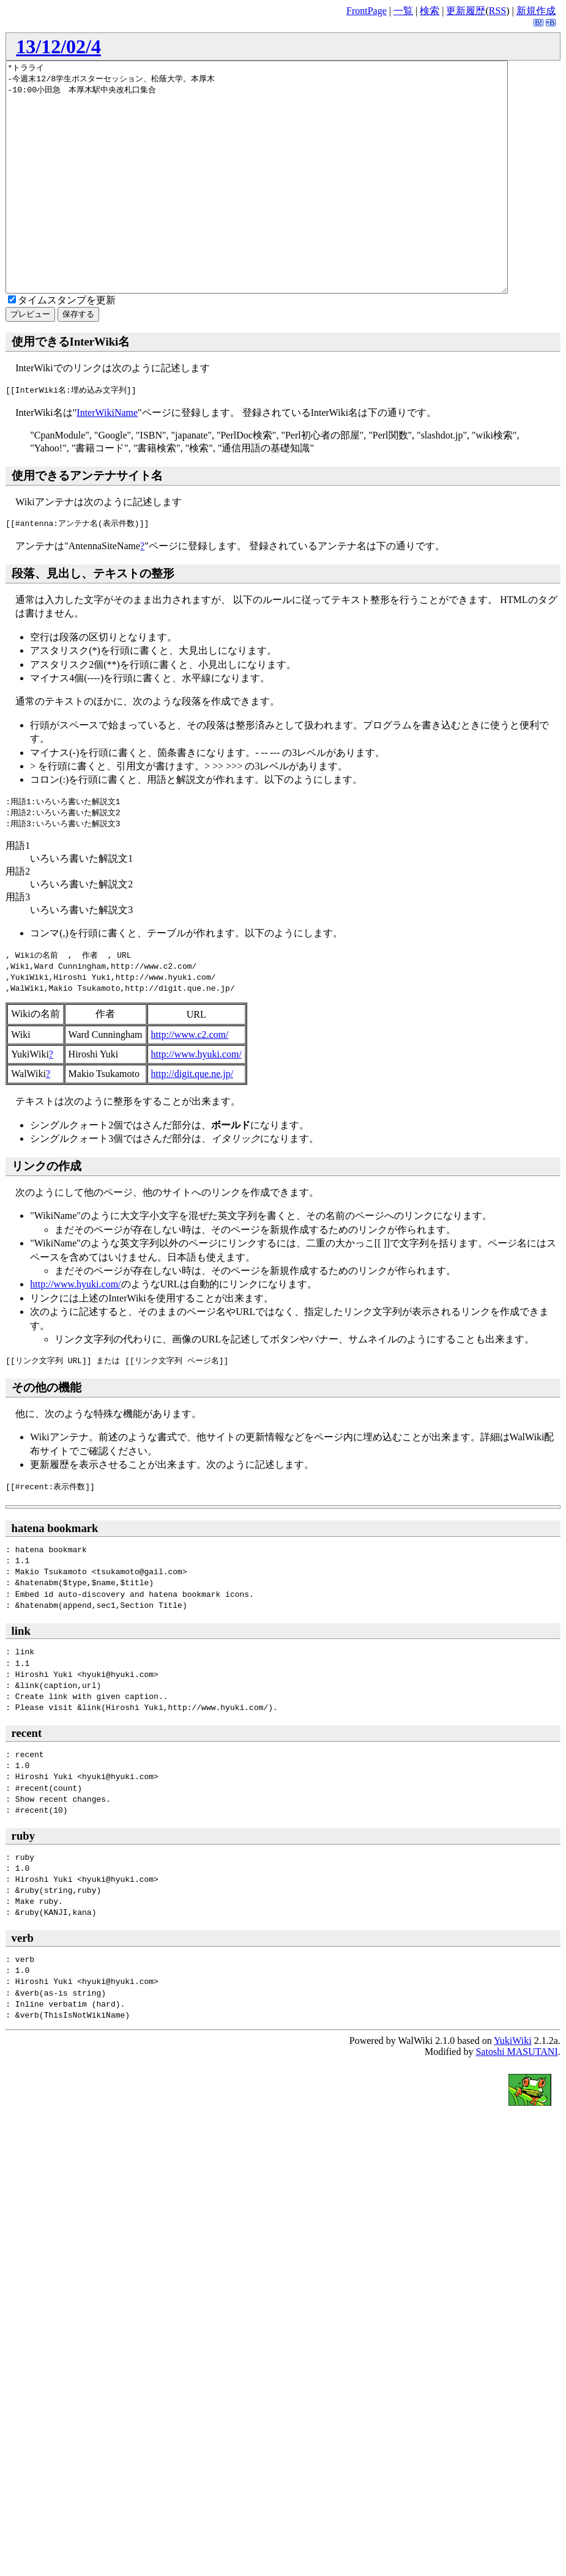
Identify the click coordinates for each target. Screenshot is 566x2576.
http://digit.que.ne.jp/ (192, 1119)
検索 (429, 11)
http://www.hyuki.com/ (196, 1100)
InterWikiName (107, 458)
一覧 (403, 11)
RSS (497, 11)
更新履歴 (465, 11)
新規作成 (536, 11)
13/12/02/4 (58, 46)
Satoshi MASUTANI (516, 2097)
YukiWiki (513, 2086)
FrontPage (366, 11)
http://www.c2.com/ (190, 1080)
